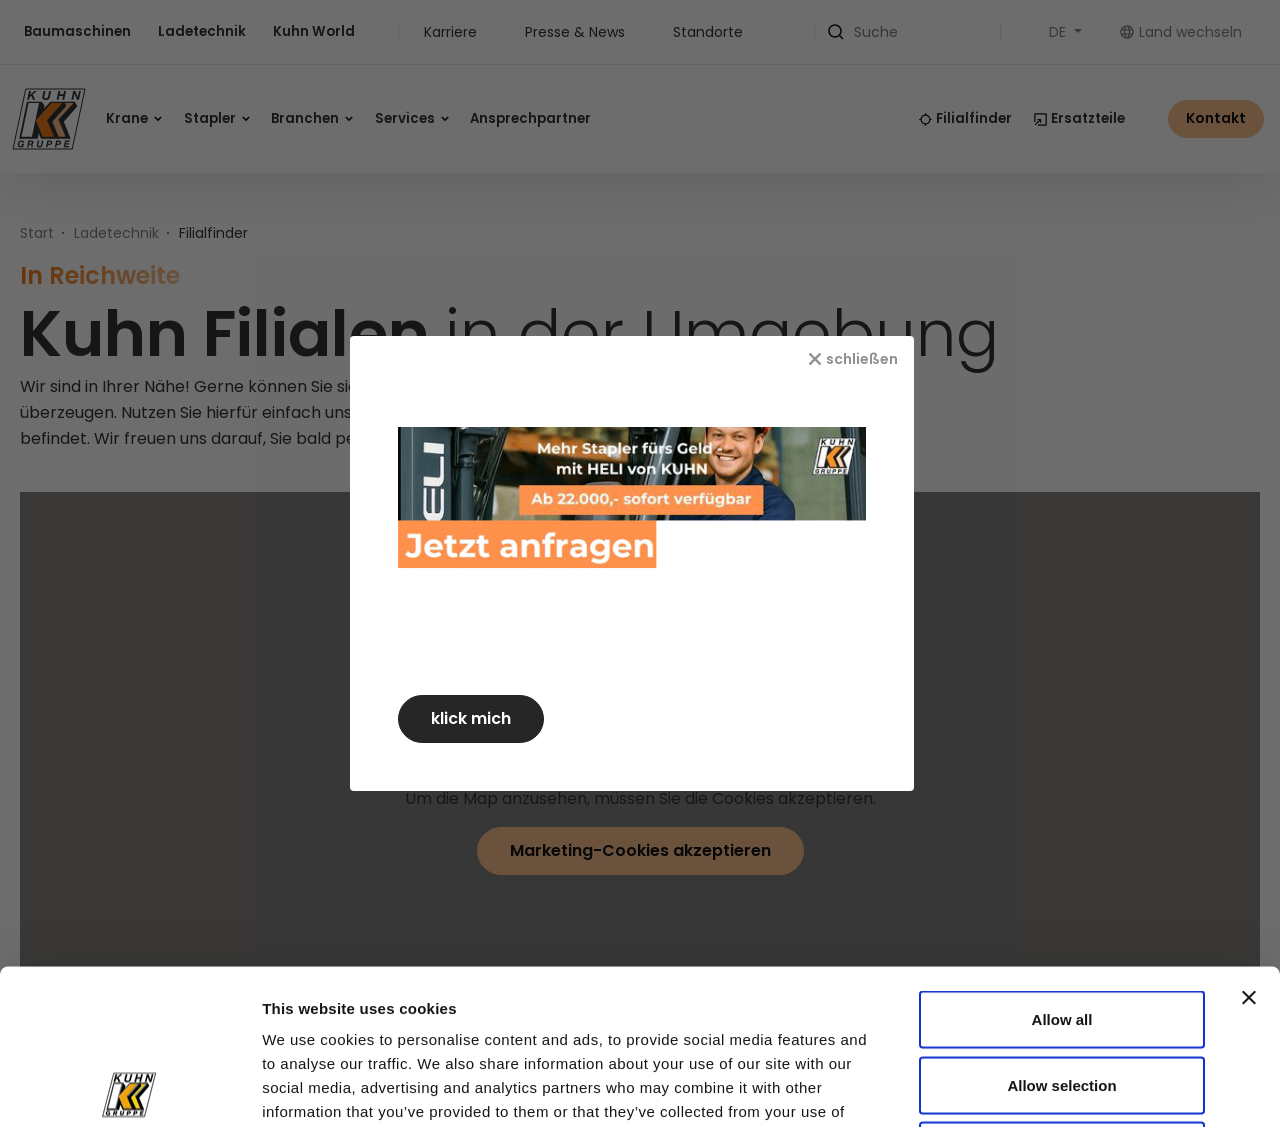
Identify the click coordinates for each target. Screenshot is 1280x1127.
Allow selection (1061, 930)
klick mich (479, 718)
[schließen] (861, 359)
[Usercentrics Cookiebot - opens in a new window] (129, 1088)
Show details (1091, 1087)
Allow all (1062, 864)
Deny (1062, 995)
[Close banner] (1249, 843)
